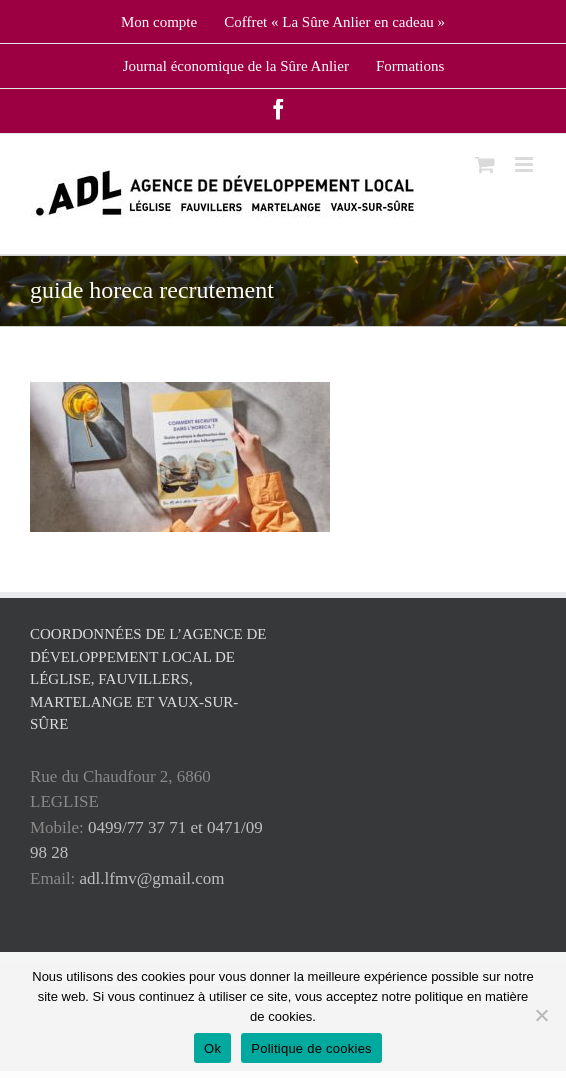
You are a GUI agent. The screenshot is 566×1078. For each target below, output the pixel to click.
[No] (541, 1015)
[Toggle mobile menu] (525, 164)
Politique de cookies (311, 1048)
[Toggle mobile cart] (485, 164)
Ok (212, 1048)
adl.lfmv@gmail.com (152, 878)
